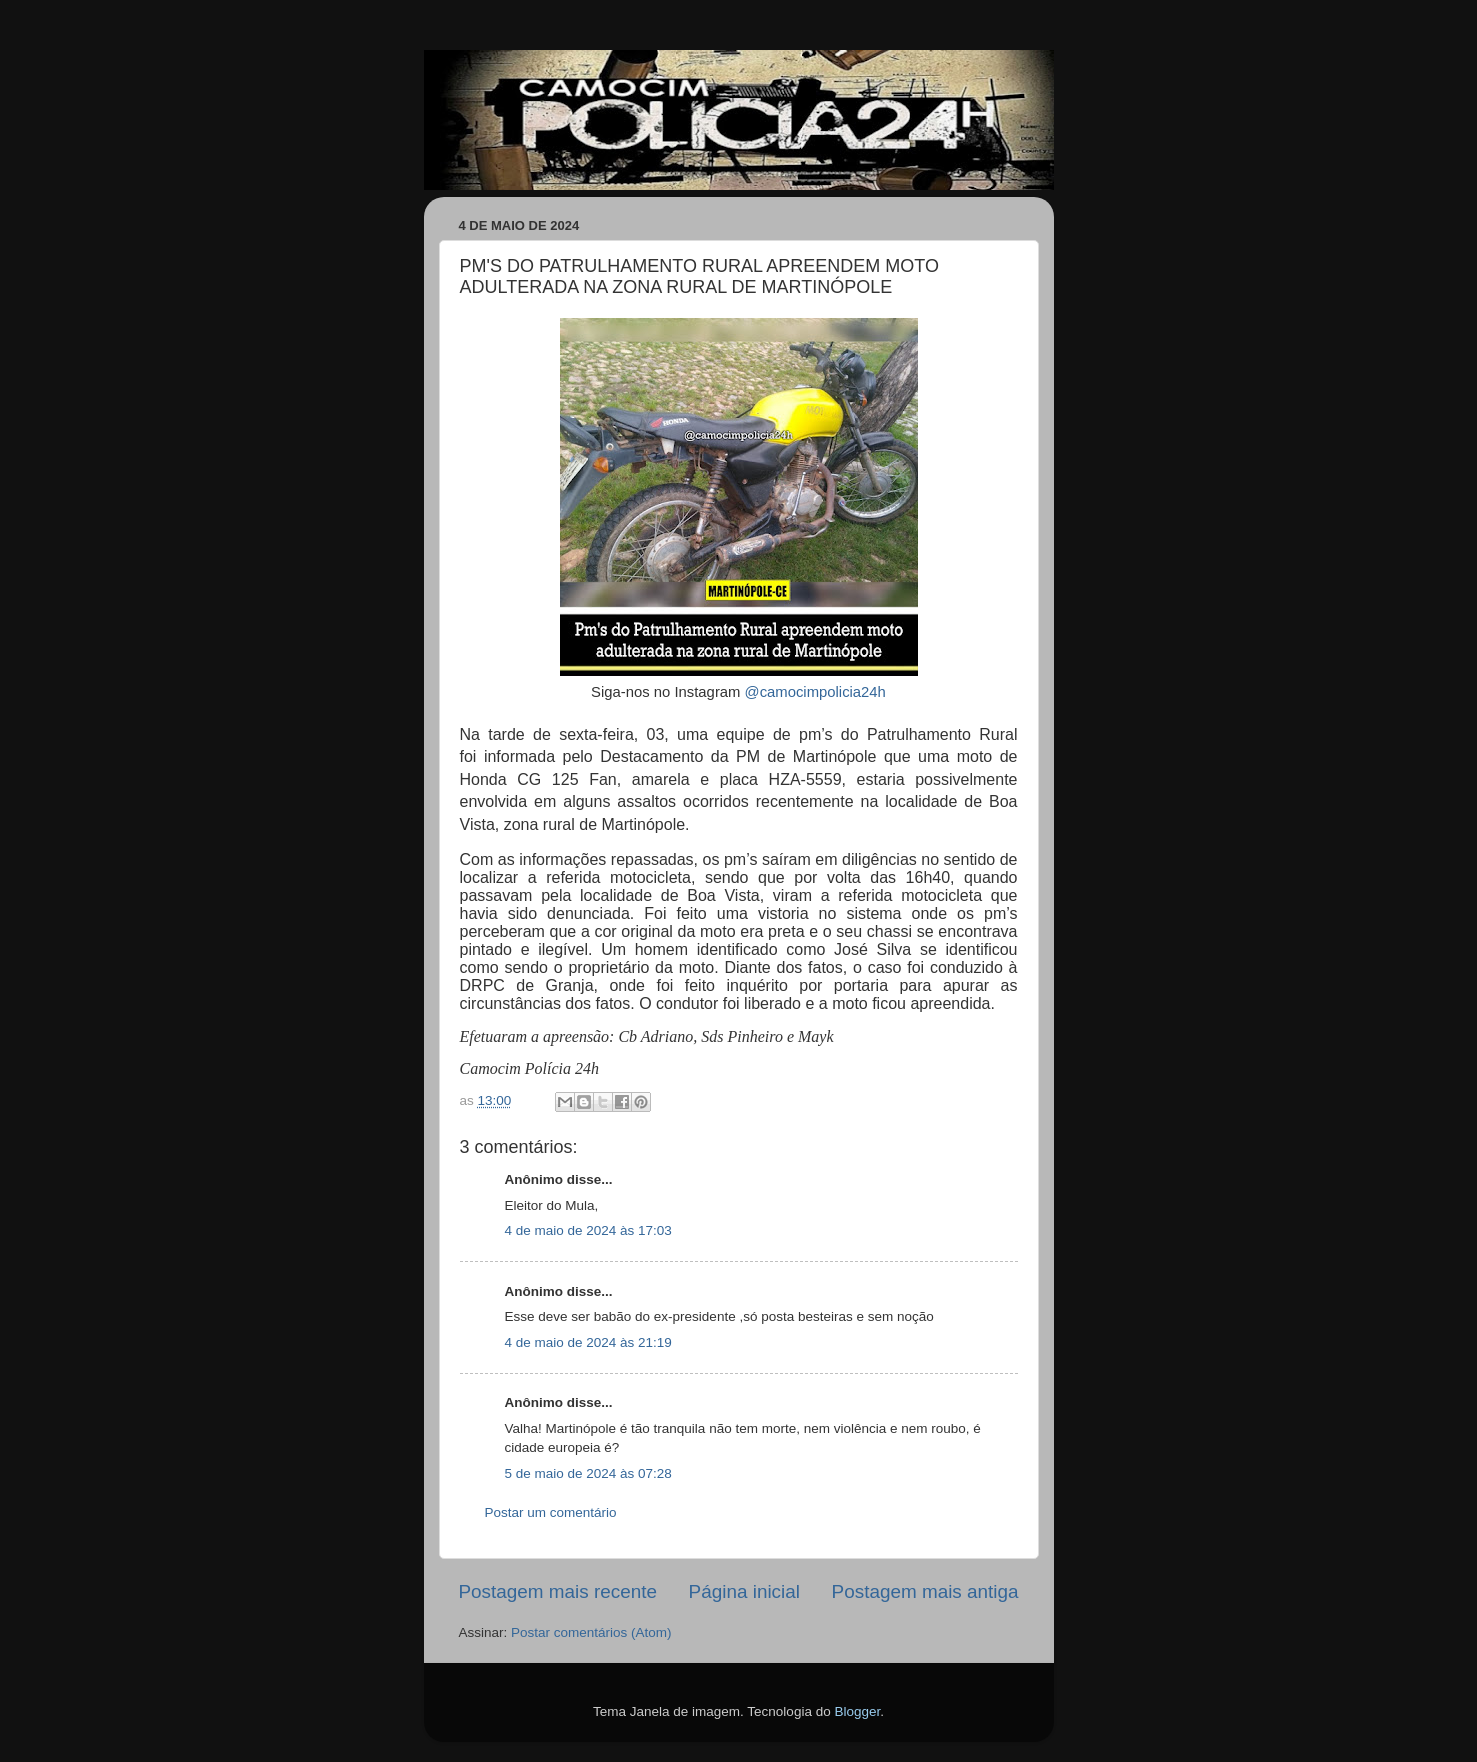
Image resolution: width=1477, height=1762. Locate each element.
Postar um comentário (551, 1512)
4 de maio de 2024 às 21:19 (588, 1342)
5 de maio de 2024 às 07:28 (588, 1473)
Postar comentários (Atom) (591, 1632)
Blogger (857, 1711)
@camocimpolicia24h (815, 692)
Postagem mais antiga (925, 1591)
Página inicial (744, 1591)
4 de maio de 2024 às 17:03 (588, 1230)
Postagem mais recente (558, 1591)
